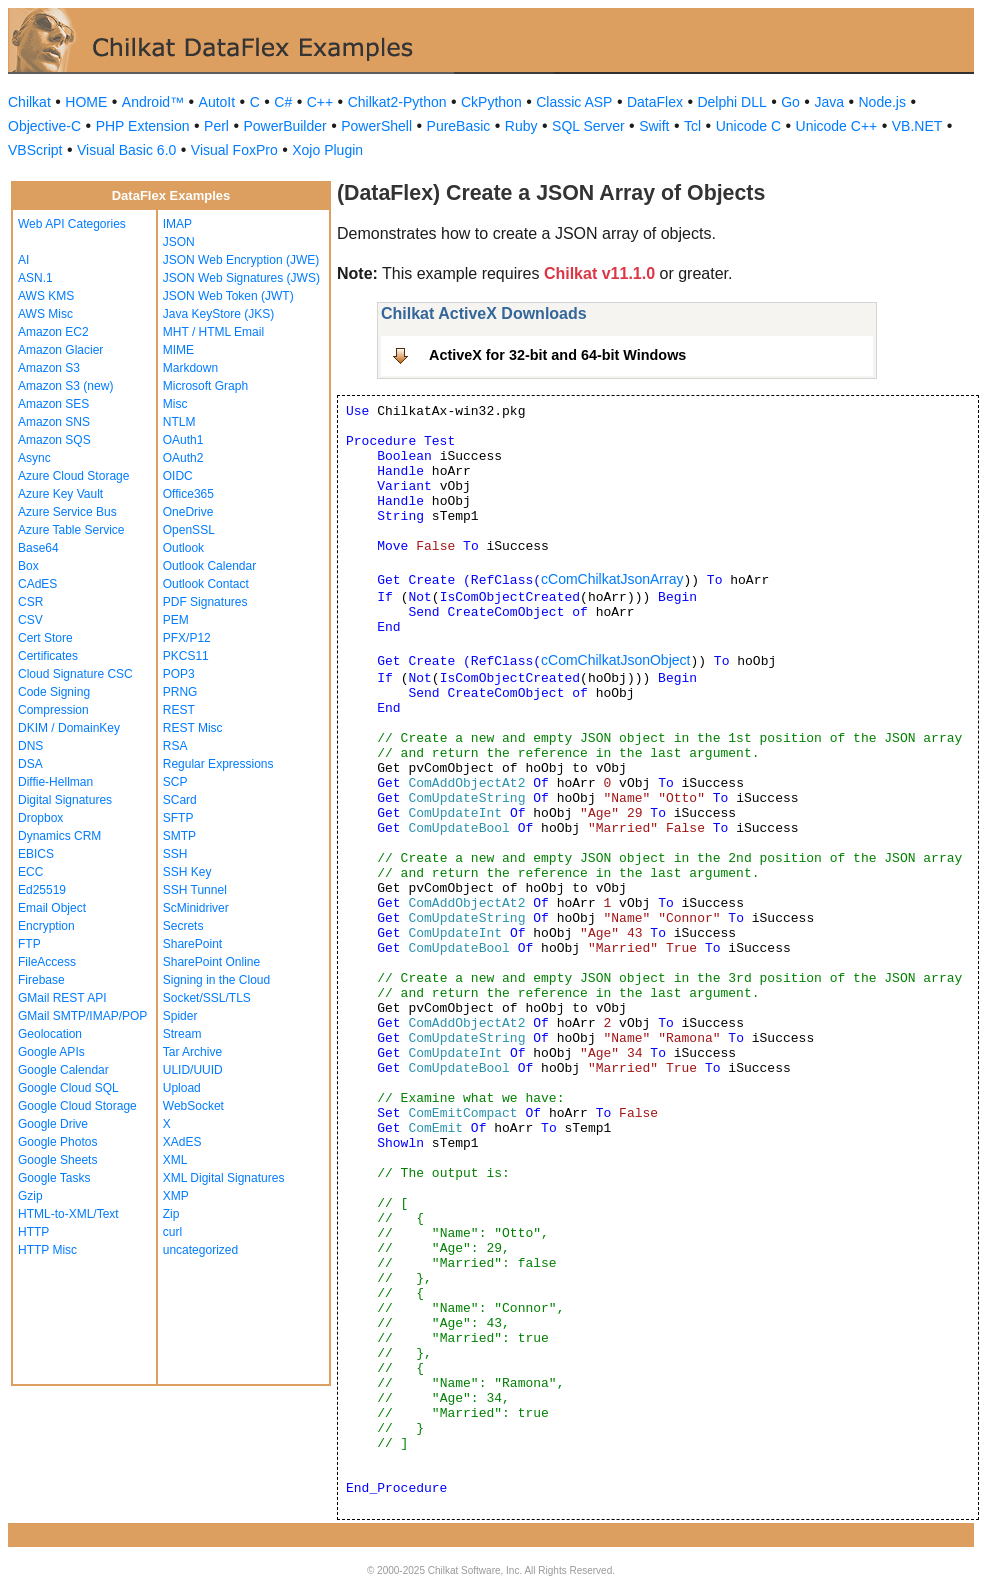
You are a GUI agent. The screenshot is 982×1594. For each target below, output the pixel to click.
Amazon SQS (54, 440)
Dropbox (40, 818)
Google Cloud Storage (77, 1106)
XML (175, 1160)
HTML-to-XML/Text (68, 1214)
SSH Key (187, 872)
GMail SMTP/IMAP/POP (82, 1016)
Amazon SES (53, 404)
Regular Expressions (218, 764)
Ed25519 (42, 890)
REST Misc (193, 728)
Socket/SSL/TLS (207, 998)
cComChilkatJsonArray (612, 579)
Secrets (183, 926)
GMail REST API (62, 998)
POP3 (179, 674)
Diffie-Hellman (55, 782)
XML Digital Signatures (224, 1178)
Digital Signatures (65, 800)
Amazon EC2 (53, 332)
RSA (175, 746)
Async (34, 458)
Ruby (521, 126)
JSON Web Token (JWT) (228, 296)
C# (283, 102)
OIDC (178, 476)
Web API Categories (72, 224)
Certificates (48, 656)
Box (28, 566)
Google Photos (57, 1142)
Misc (175, 404)
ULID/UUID (193, 1070)
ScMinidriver (196, 908)
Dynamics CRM (59, 836)
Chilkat (29, 102)
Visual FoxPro (234, 150)
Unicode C (748, 126)
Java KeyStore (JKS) (218, 314)
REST (179, 710)
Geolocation (50, 1034)
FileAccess (47, 962)
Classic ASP (574, 102)
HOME (86, 102)
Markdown (190, 368)
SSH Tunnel (195, 890)
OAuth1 (183, 440)
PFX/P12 (187, 638)
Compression (53, 710)
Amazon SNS (54, 422)
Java (829, 102)
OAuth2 (183, 458)
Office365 (188, 494)
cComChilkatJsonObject (615, 660)
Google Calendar (63, 1070)
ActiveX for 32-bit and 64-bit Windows (557, 355)
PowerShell (376, 126)
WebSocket (193, 1106)
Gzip (30, 1196)
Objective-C (44, 126)
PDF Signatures (205, 602)
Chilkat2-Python (397, 102)
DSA (30, 764)
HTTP (33, 1232)
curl (172, 1232)
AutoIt (217, 102)
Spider (180, 1016)
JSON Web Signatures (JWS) (241, 278)
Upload (182, 1088)
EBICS (36, 854)
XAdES (182, 1142)
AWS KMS (46, 296)
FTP (29, 944)
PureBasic (459, 126)
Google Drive (53, 1124)
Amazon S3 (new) (65, 386)
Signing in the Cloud (216, 980)
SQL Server (588, 126)
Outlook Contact (206, 584)
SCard (180, 800)
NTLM (179, 422)
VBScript (35, 150)
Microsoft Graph (205, 386)
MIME (178, 350)
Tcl (692, 126)
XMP (176, 1196)
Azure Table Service (71, 530)
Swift (654, 126)
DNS (30, 746)
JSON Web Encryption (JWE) (241, 260)
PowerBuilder (284, 126)
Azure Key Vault (60, 494)
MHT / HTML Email (213, 332)
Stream (182, 1034)
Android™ (153, 102)
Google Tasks (54, 1178)
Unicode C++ (837, 126)
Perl (216, 126)
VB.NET (917, 126)
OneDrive (188, 512)
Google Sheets (57, 1160)
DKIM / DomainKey (69, 728)
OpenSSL (189, 530)
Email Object (52, 908)
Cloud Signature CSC (75, 674)
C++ (320, 102)
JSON (179, 242)
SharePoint (192, 944)
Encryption (46, 926)
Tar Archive (192, 1052)
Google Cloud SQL (68, 1088)
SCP (175, 782)
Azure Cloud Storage (73, 476)
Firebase (41, 980)
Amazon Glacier (60, 350)
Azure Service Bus (67, 512)
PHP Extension (143, 126)
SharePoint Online (211, 962)
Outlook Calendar (209, 566)
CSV (30, 620)
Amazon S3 (49, 368)
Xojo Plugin (327, 150)
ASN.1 (35, 278)
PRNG (180, 692)
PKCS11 (186, 656)
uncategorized (200, 1250)
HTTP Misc (47, 1250)
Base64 (38, 548)
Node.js (882, 102)
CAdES (37, 584)
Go (790, 102)
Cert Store (45, 638)
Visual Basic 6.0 (126, 150)
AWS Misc (45, 314)
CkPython (491, 102)
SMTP (179, 836)
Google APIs (51, 1052)
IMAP (177, 224)
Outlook (183, 548)
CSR (30, 602)
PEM (176, 620)
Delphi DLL (731, 102)
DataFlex (655, 102)
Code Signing (54, 692)
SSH (175, 854)
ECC (30, 872)
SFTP (178, 818)
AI (23, 260)
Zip (171, 1214)
